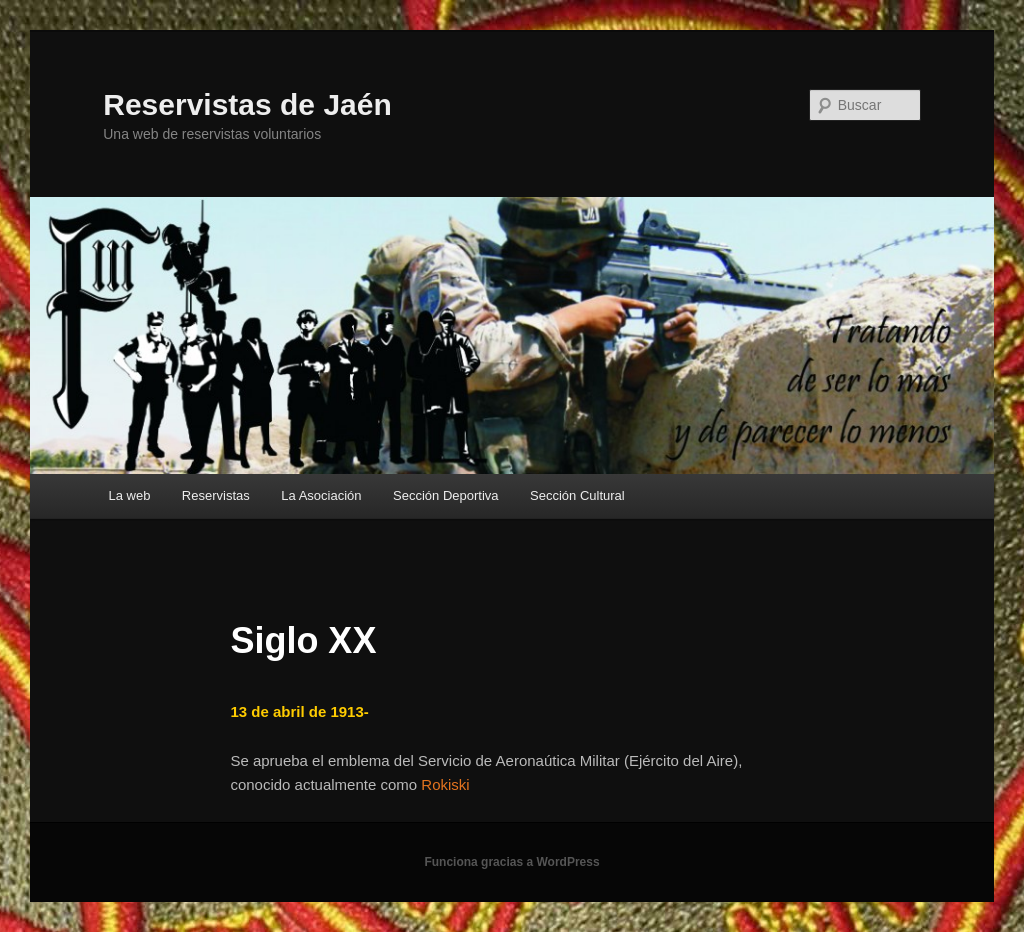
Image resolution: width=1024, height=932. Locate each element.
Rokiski (445, 784)
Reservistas (216, 495)
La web (129, 495)
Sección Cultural (577, 495)
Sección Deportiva (446, 495)
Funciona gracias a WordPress (511, 862)
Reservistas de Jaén (247, 104)
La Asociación (321, 495)
